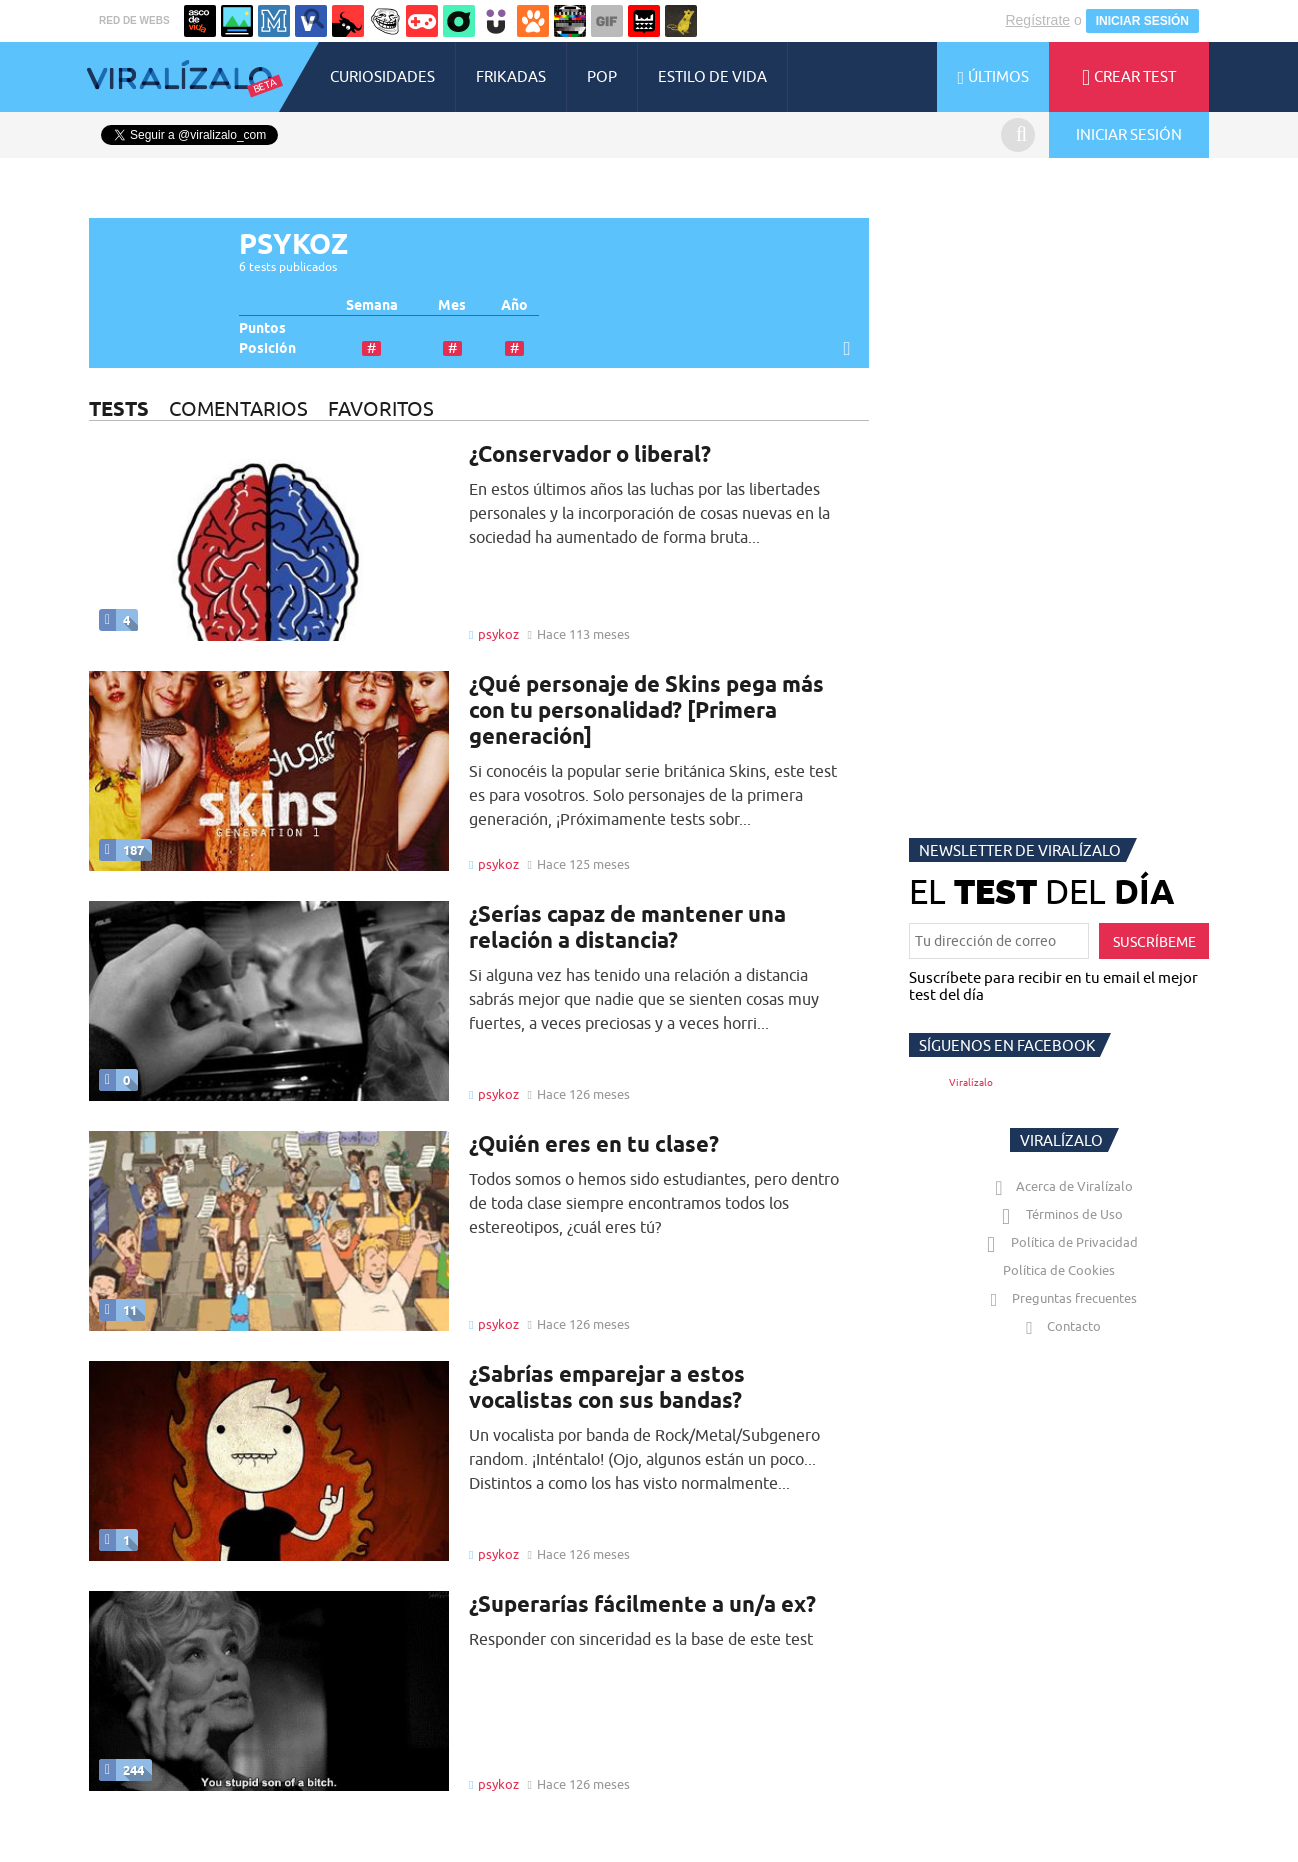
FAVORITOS (381, 408)
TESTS (119, 408)
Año (514, 305)
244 (121, 1770)
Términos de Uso (1059, 1214)
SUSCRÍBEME (1154, 942)
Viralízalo (971, 1082)
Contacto (1059, 1326)
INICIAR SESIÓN (1142, 21)
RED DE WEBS (134, 20)
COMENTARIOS (238, 408)
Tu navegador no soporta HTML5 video (269, 1230)
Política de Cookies (1059, 1270)
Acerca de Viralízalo (1060, 1186)
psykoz (498, 634)
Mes (452, 305)
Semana (372, 305)
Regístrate (1037, 20)
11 (118, 1310)
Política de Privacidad (1059, 1242)
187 (121, 850)
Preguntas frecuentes (1059, 1298)
